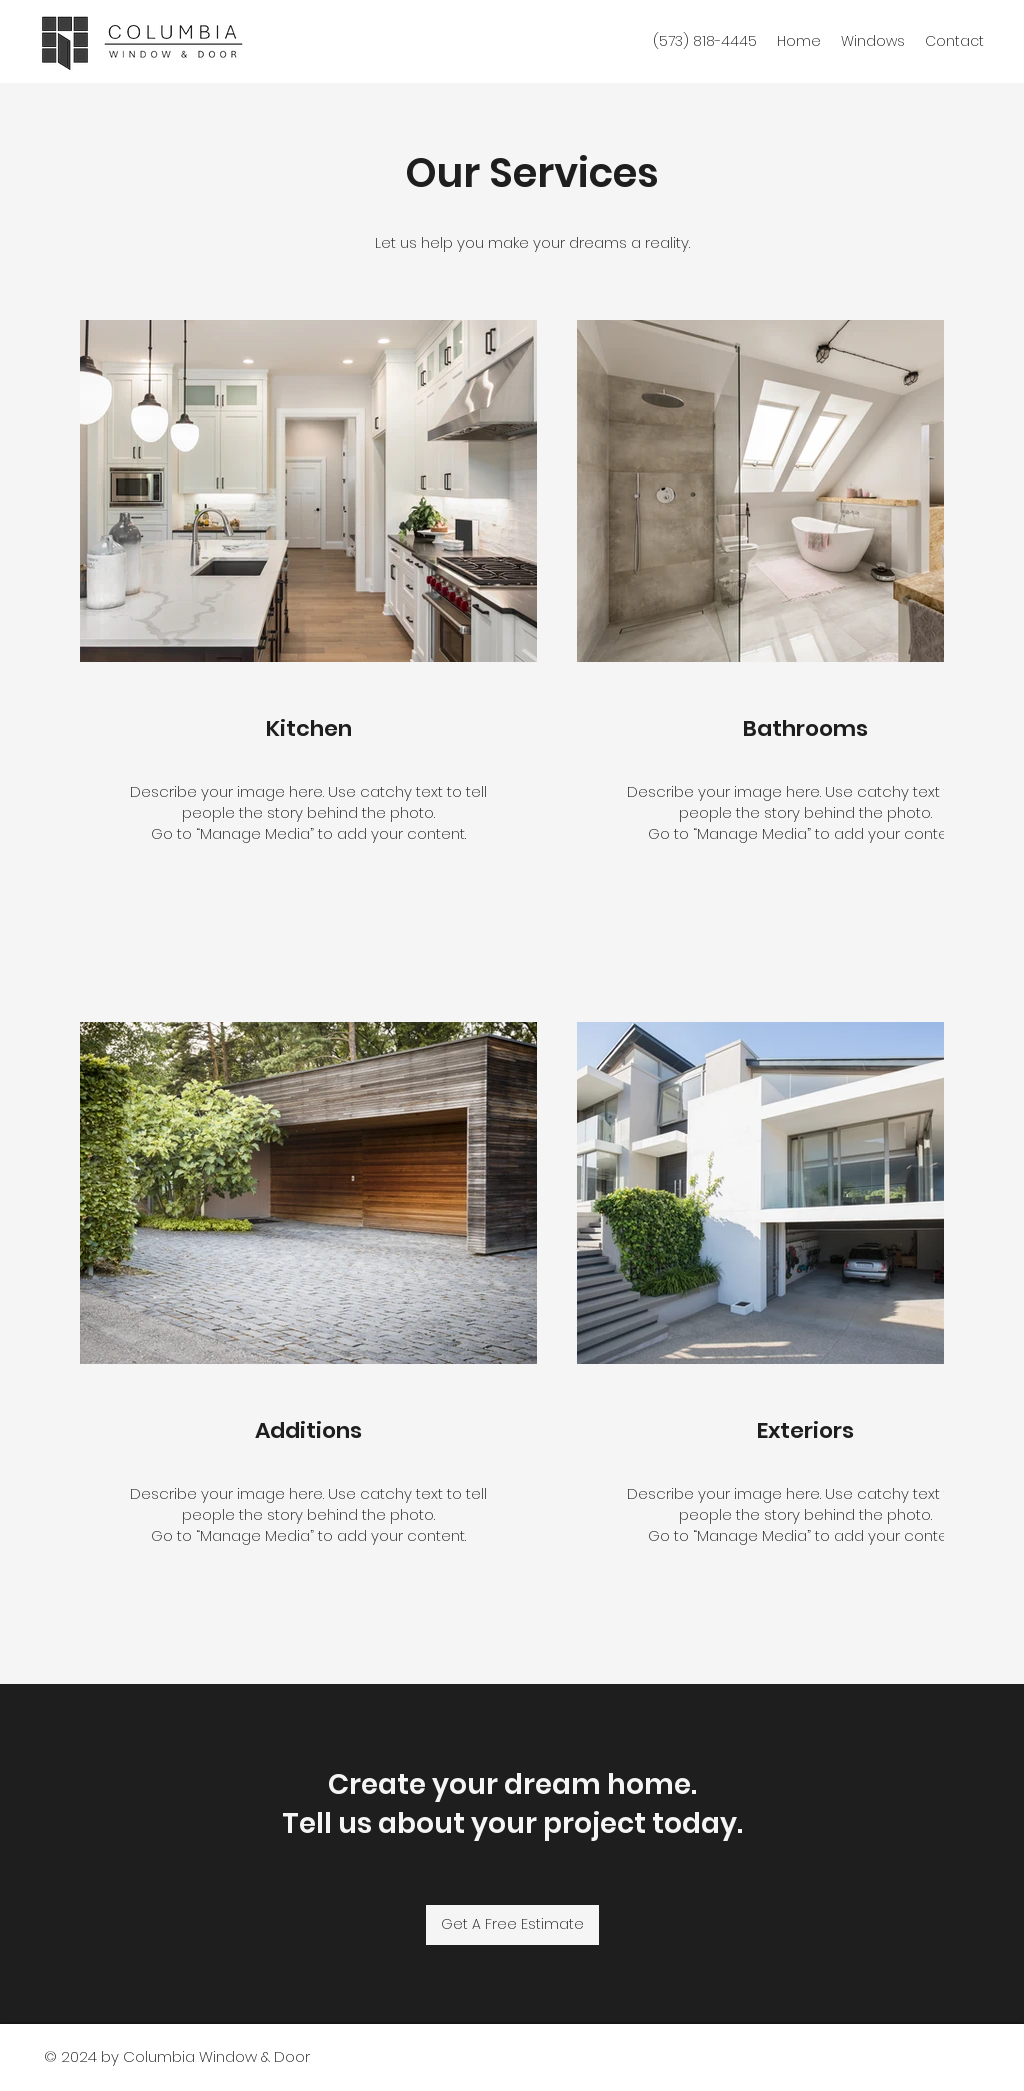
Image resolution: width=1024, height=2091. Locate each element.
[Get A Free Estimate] (512, 1925)
